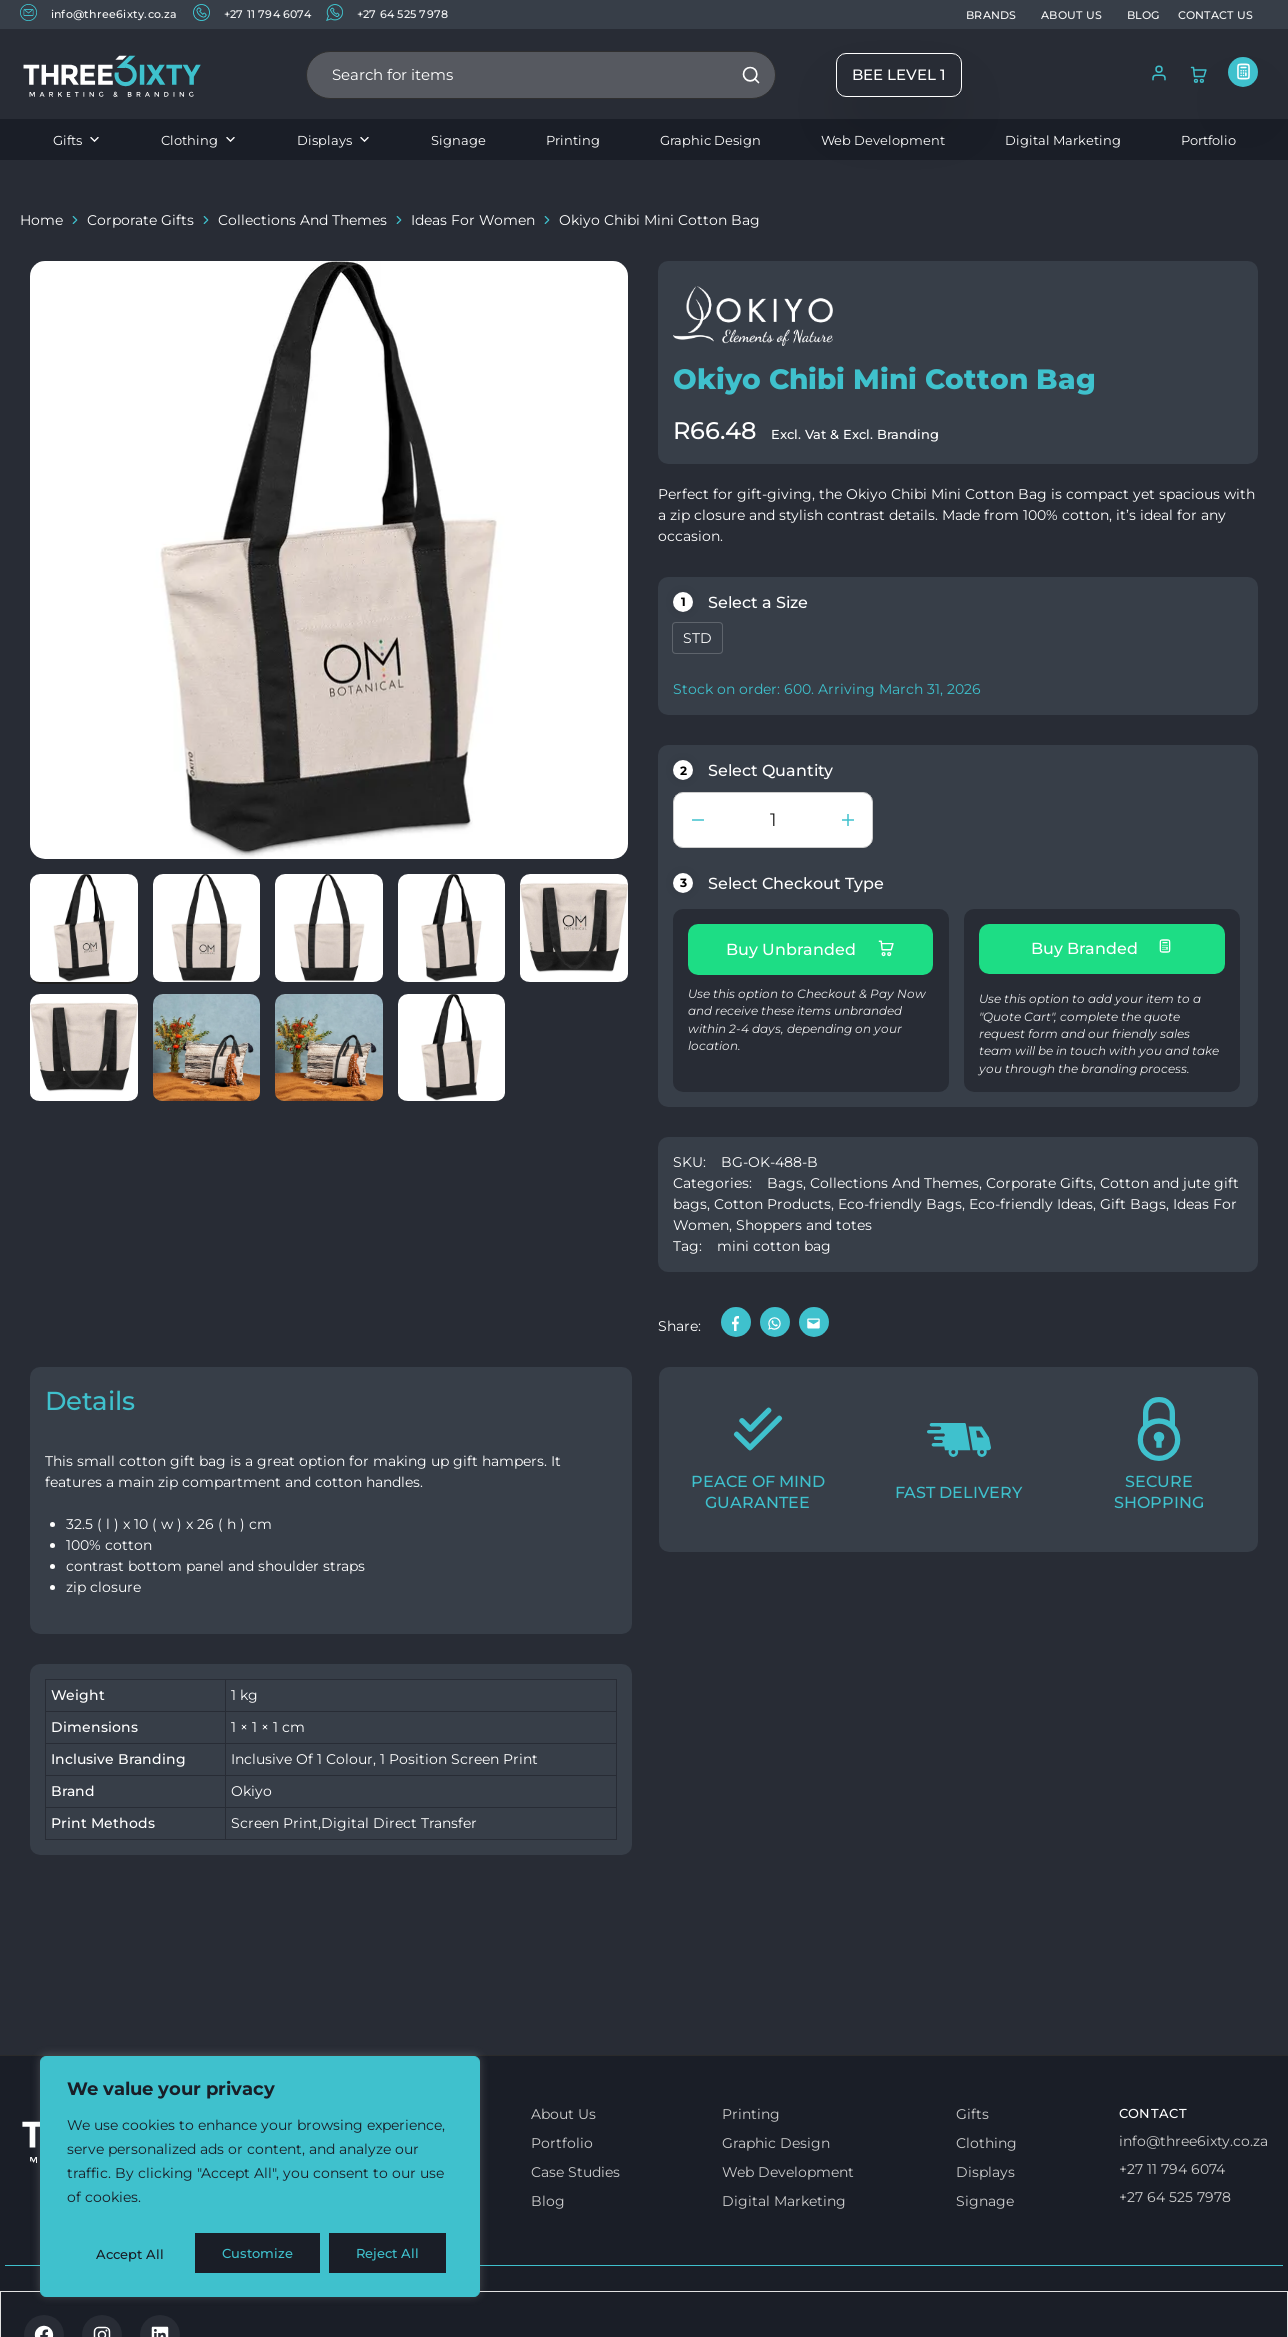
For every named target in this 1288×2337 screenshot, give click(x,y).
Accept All (391, 2254)
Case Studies (575, 2166)
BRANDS (991, 15)
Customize (131, 2254)
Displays (334, 140)
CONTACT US (1215, 15)
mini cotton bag (774, 1240)
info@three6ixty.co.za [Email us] (1193, 2135)
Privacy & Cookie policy (282, 2304)
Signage (458, 140)
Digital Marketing (1063, 140)
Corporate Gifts (140, 220)
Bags (785, 1177)
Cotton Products (772, 1198)
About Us (563, 2108)
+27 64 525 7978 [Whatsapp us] (1175, 2191)
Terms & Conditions (103, 2304)
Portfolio (1208, 140)
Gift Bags (1133, 1198)
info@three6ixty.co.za (99, 13)
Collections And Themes (302, 220)
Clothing (199, 140)
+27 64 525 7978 (387, 13)
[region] (260, 2180)
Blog (548, 2195)
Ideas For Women (473, 220)
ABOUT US (1071, 15)
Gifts (77, 140)
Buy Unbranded (810, 949)
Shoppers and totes (804, 1219)
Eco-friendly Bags (900, 1198)
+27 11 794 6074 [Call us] (1172, 2163)
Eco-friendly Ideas (1031, 1198)
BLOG (1143, 15)
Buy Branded (1102, 948)
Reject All (262, 2254)
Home (41, 220)
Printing (573, 140)
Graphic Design (710, 140)
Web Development (883, 140)
